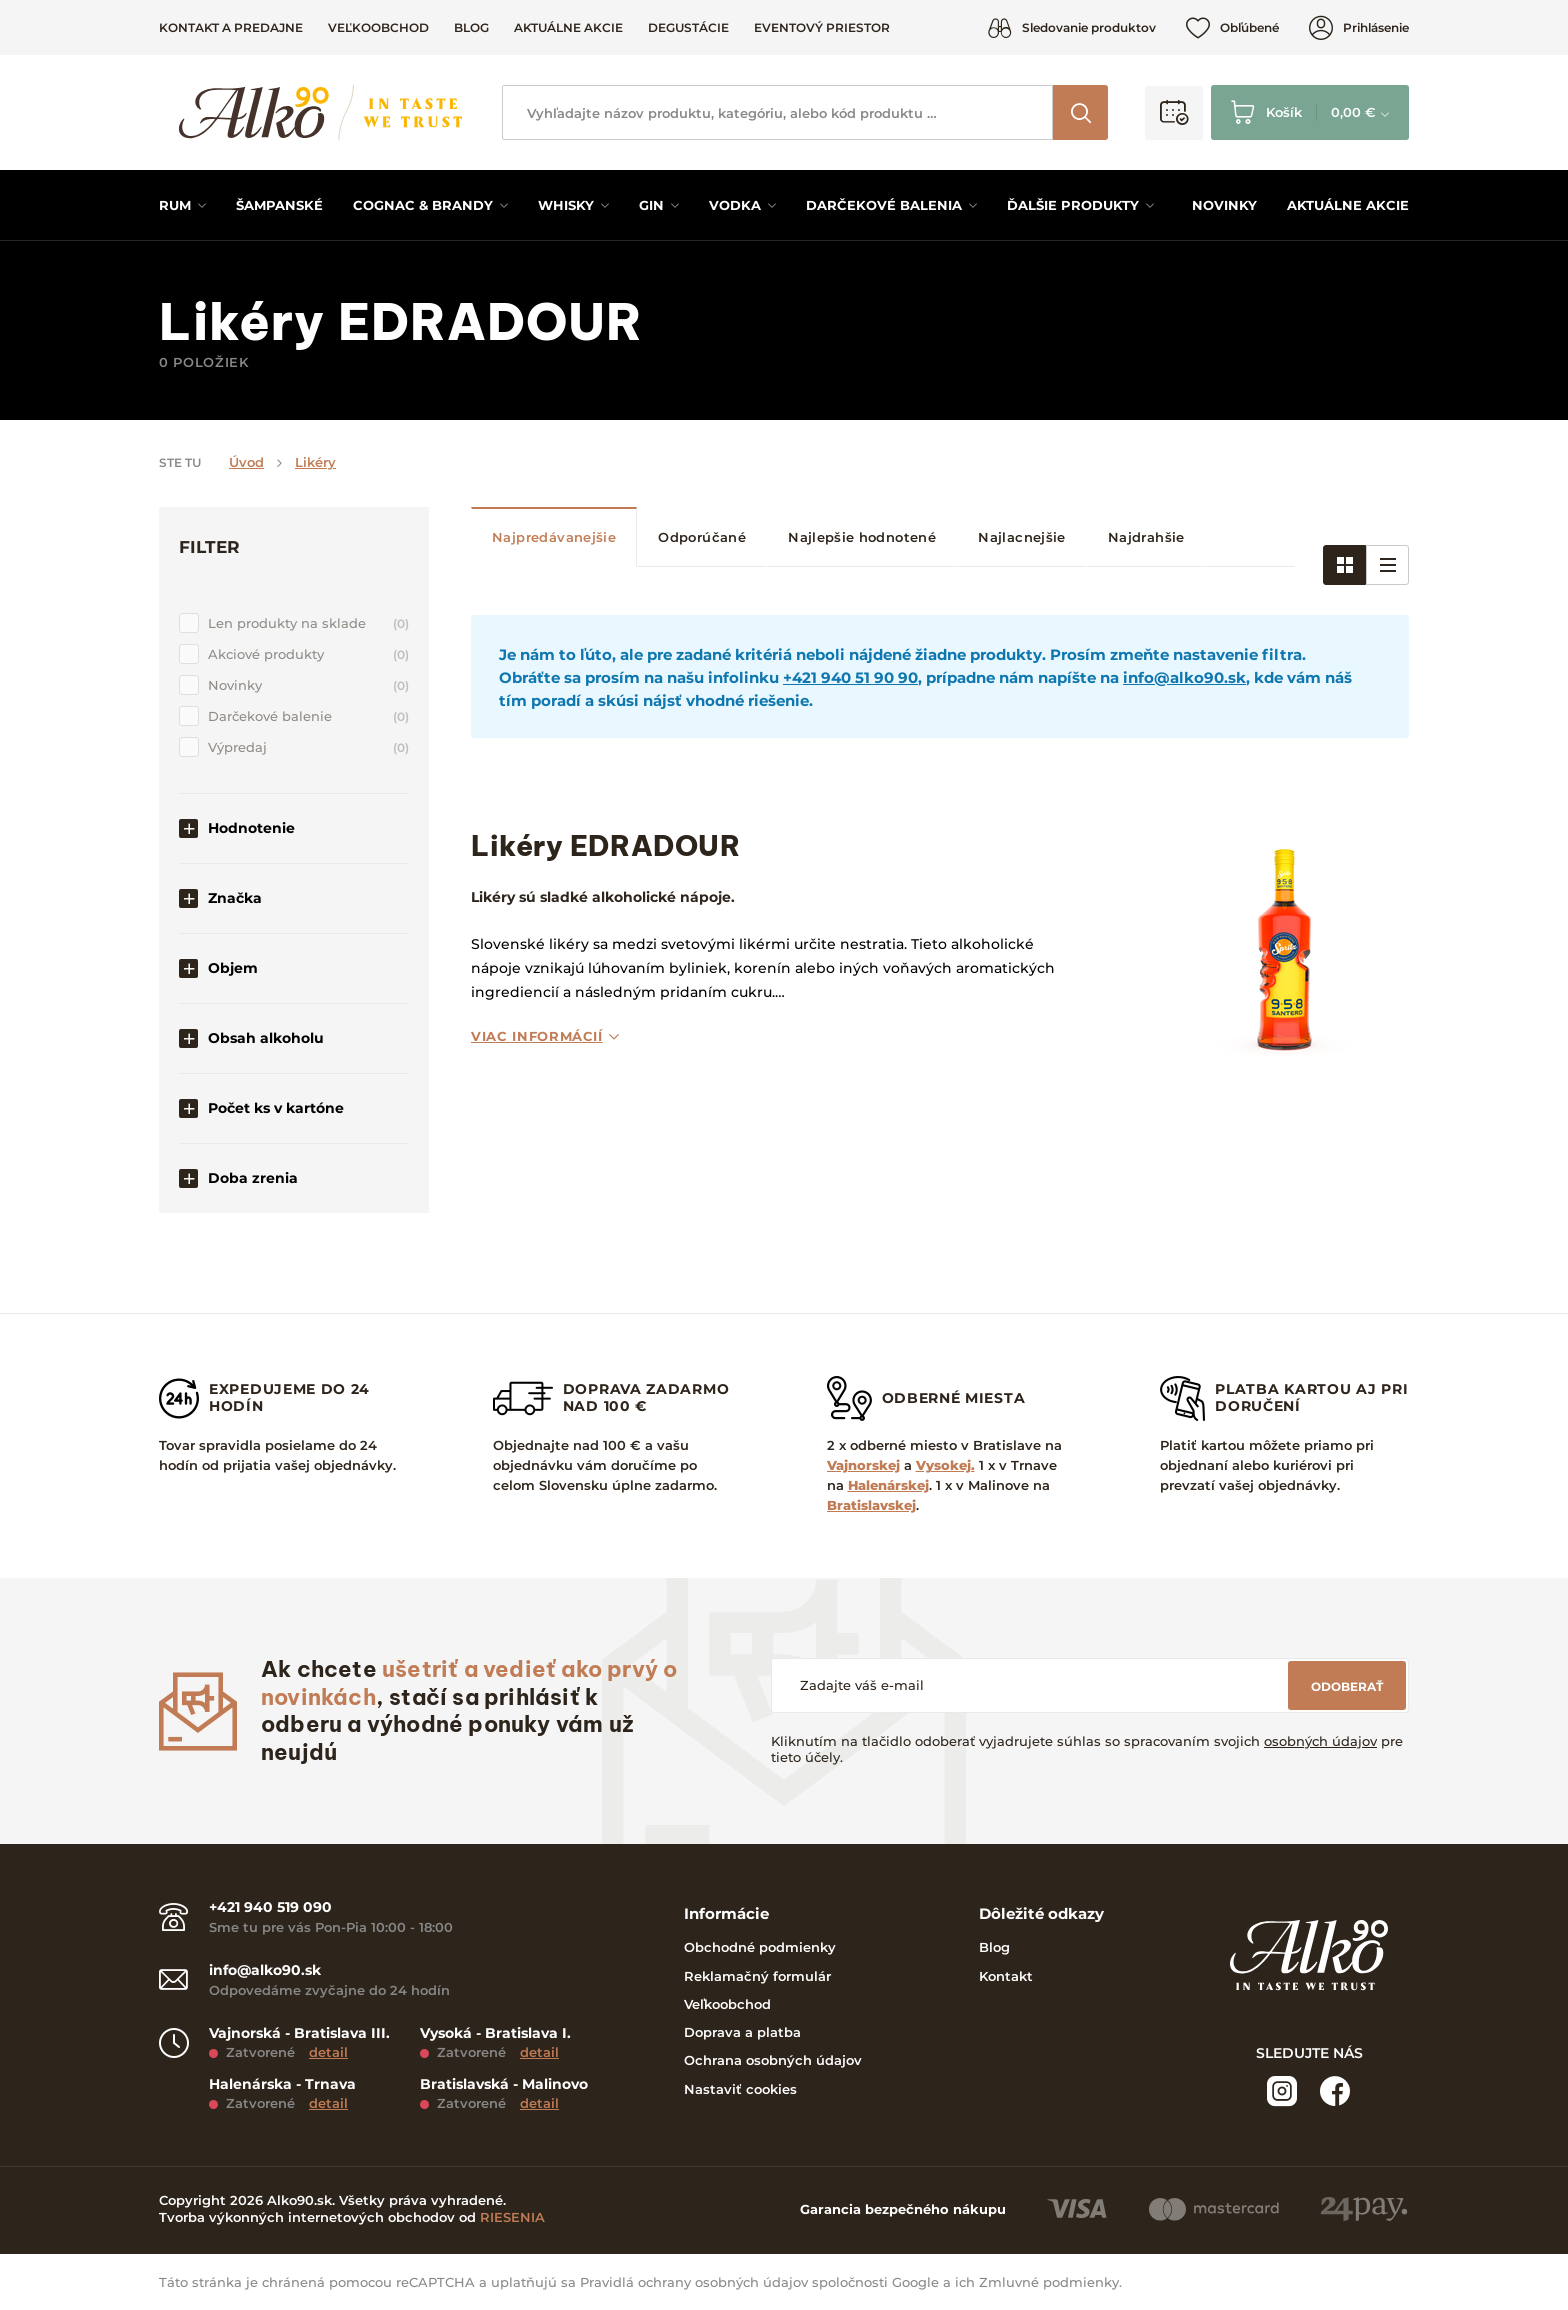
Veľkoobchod (378, 27)
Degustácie (688, 27)
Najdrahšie (1146, 537)
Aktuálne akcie (568, 27)
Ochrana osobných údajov (773, 2060)
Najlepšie (862, 537)
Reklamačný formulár (757, 1976)
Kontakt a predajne (231, 27)
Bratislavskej (871, 1505)
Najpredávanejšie (554, 537)
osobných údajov (1320, 1741)
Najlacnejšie (1022, 537)
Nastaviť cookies (740, 2089)
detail (328, 2052)
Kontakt (1006, 1976)
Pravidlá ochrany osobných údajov (694, 2282)
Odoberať (1347, 1686)
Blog (471, 27)
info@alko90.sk (1184, 677)
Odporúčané (702, 537)
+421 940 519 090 (270, 1907)
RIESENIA (512, 2217)
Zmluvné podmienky (1049, 2282)
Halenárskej (888, 1485)
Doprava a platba (742, 2032)
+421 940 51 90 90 (850, 677)
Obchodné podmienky (760, 1947)
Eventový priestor (822, 27)
